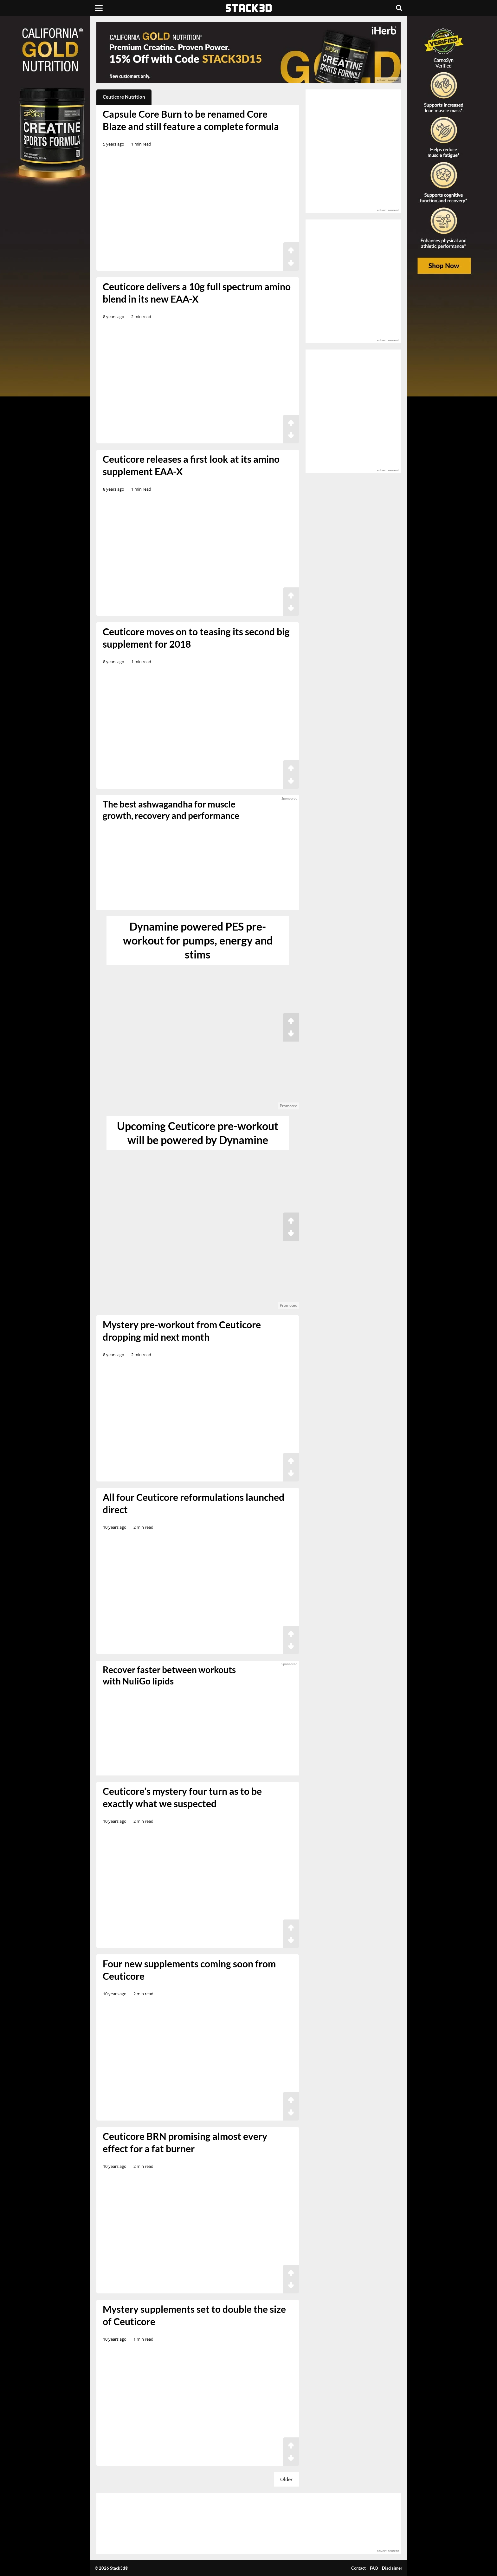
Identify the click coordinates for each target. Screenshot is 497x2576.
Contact (358, 2568)
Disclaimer (392, 2568)
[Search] (399, 8)
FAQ (374, 2568)
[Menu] (99, 8)
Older (286, 2479)
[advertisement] (50, 141)
